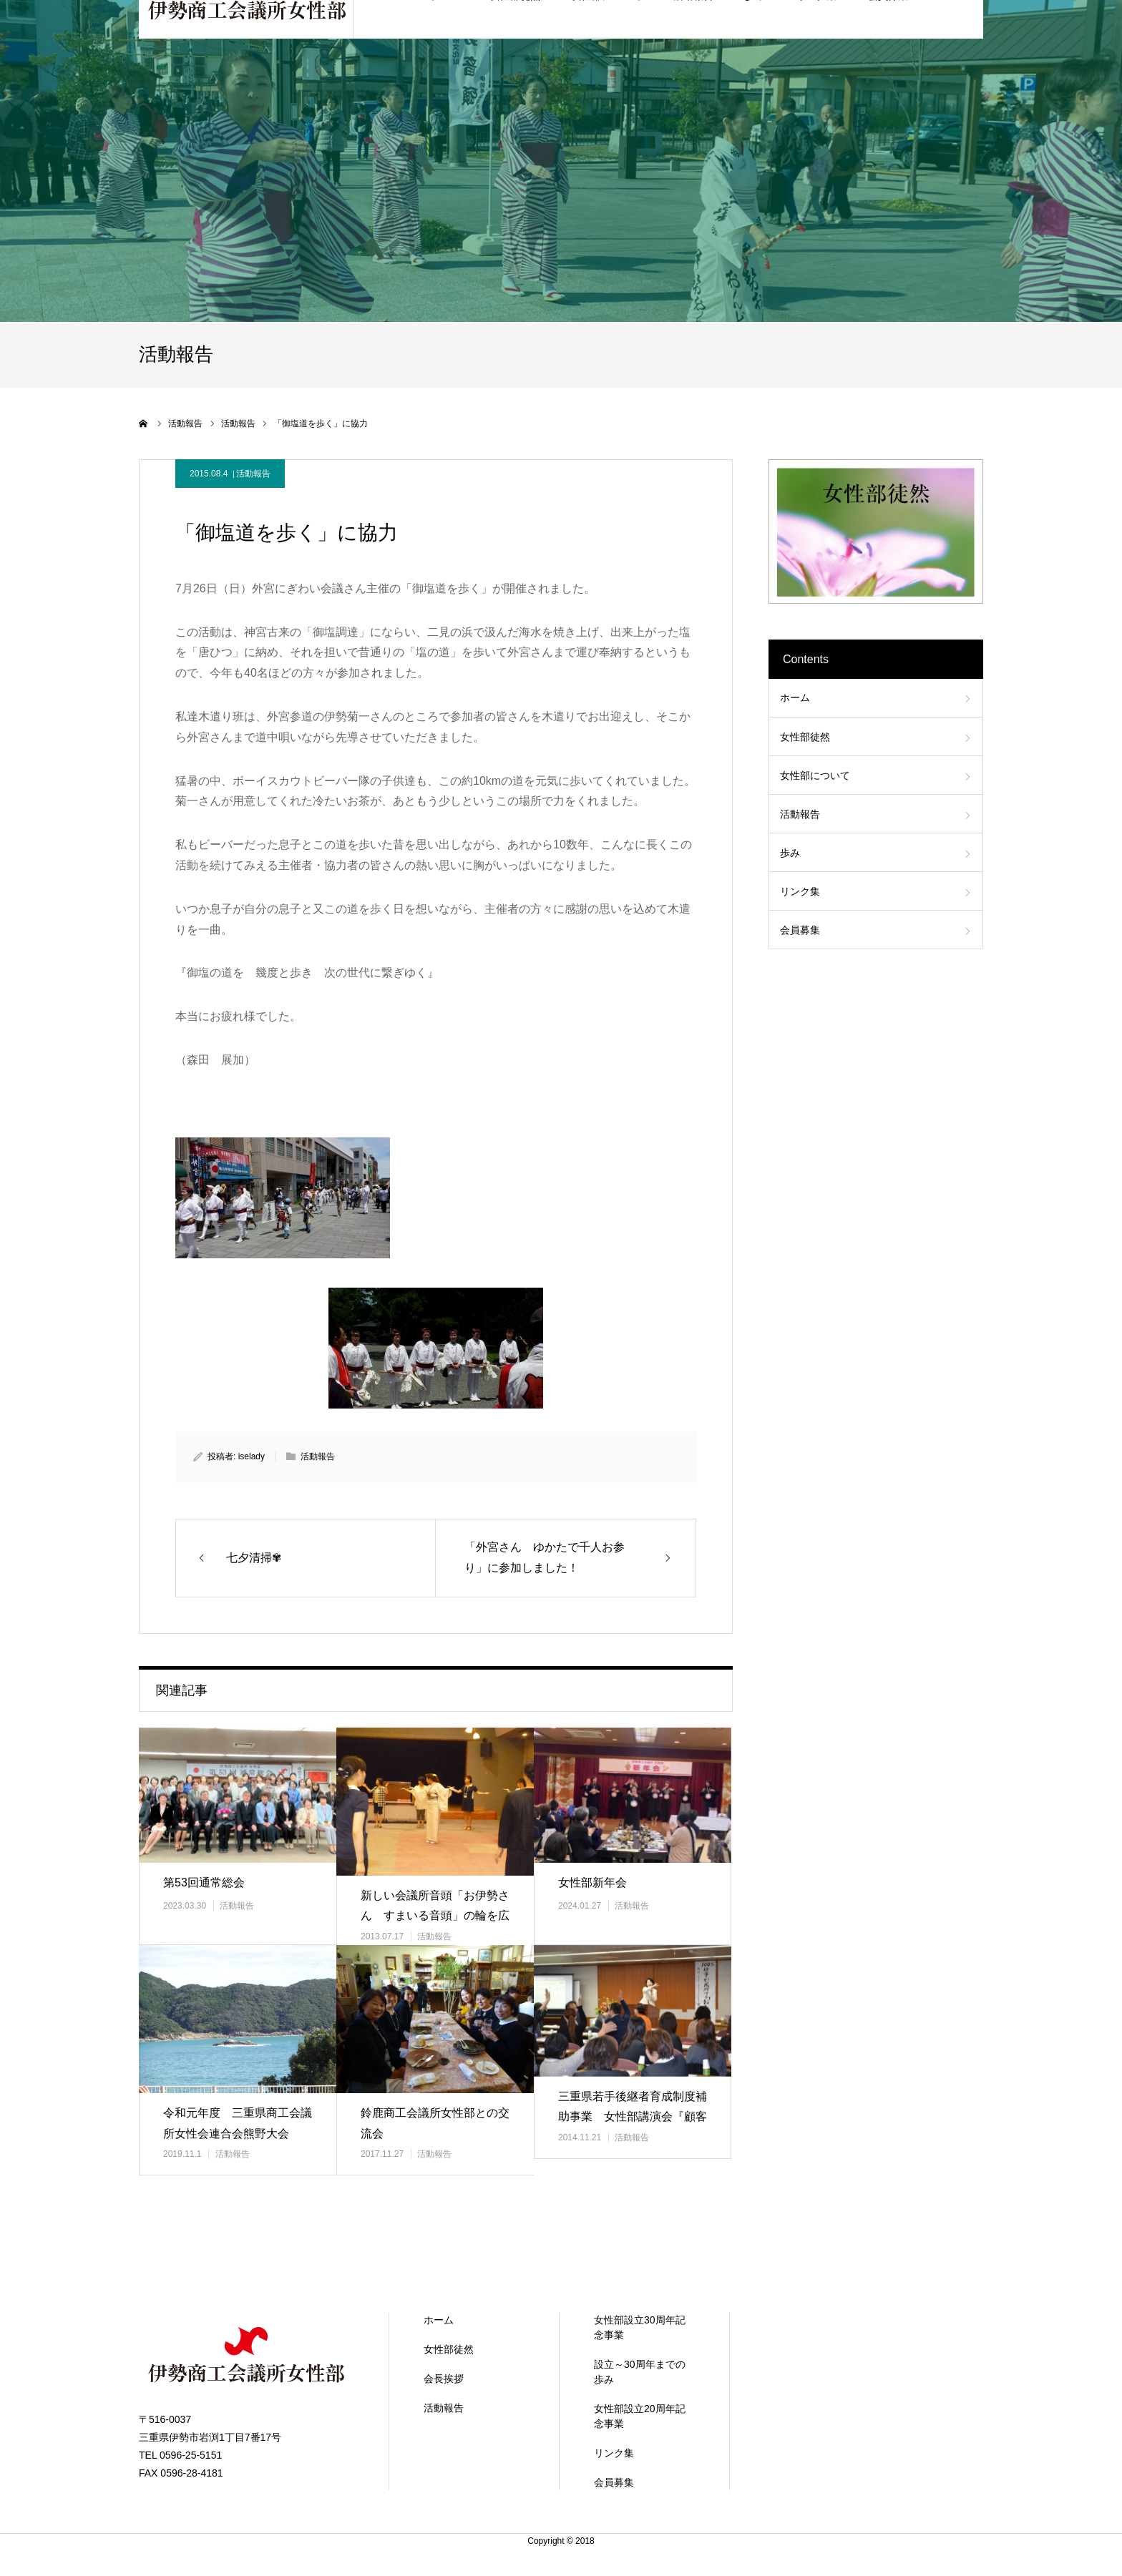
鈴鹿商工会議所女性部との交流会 (435, 2123)
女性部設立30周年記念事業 (640, 2327)
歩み (790, 852)
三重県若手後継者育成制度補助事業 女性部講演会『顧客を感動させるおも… (632, 2117)
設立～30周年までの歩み (640, 2372)
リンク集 (800, 891)
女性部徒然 (805, 737)
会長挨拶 (444, 2378)
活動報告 (253, 474)
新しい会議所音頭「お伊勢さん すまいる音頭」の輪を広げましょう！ (435, 1916)
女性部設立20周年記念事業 (640, 2416)
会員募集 (800, 930)
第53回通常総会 (204, 1882)
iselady (251, 1456)
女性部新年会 (592, 1882)
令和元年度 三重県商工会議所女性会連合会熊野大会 (237, 2123)
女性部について (815, 775)
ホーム (795, 697)
